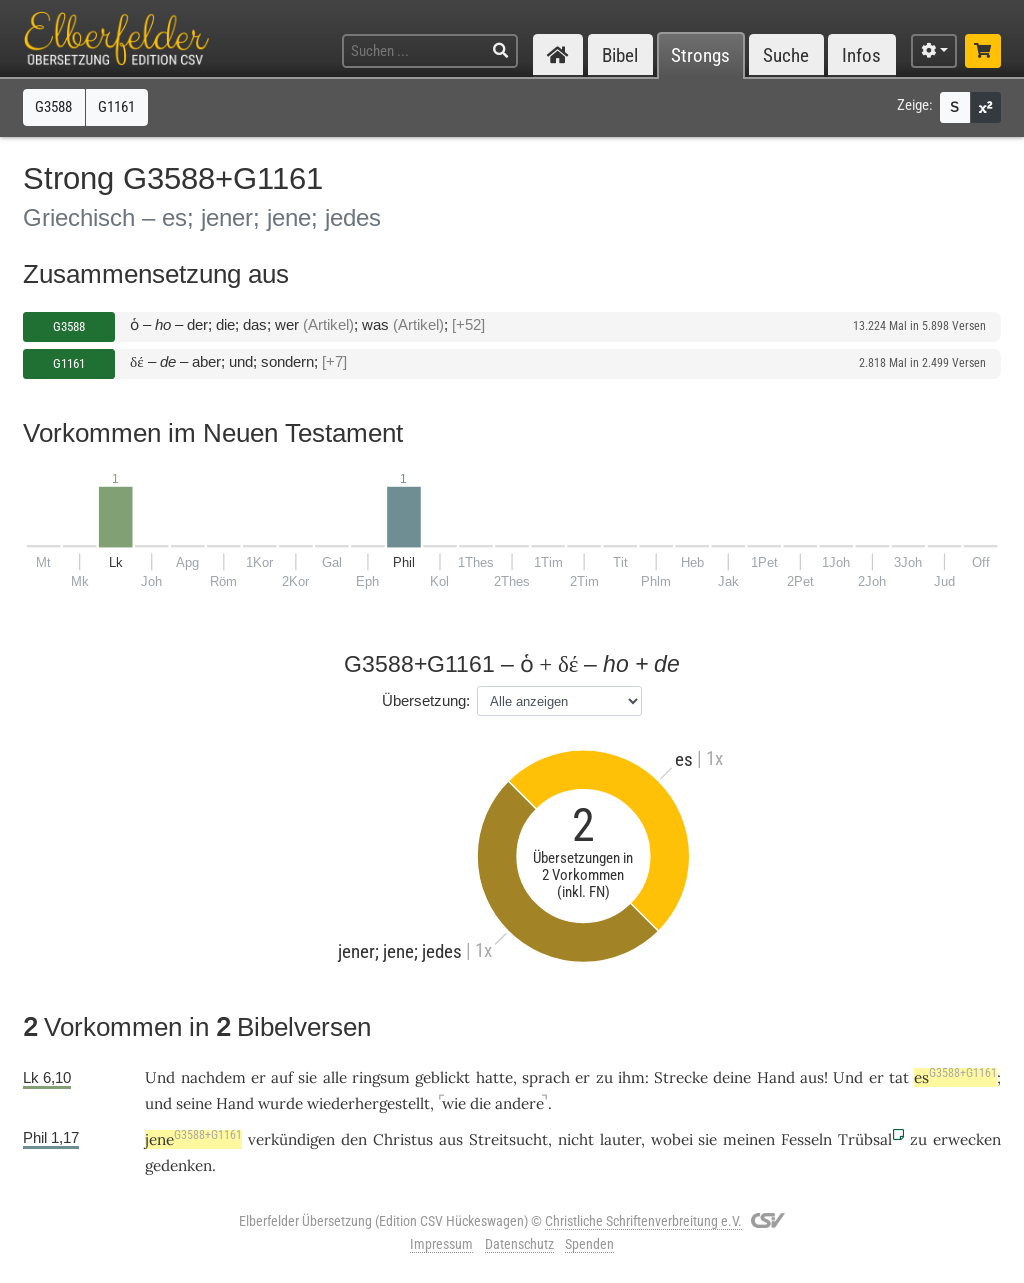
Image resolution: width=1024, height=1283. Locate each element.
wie (454, 1103)
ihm (631, 1077)
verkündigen (291, 1139)
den (354, 1139)
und (158, 1103)
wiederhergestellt (368, 1103)
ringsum (381, 1077)
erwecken (967, 1139)
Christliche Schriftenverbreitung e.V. (643, 1221)
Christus (403, 1139)
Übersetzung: (426, 700)
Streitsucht (508, 1139)
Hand (776, 1077)
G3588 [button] (53, 107)
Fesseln (806, 1139)
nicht (576, 1139)
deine (732, 1077)
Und (848, 1077)
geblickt (442, 1077)
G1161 (69, 363)
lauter (620, 1139)
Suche (786, 55)
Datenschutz (519, 1244)
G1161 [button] (116, 107)
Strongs (700, 55)
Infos (861, 55)
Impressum (441, 1244)
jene (193, 1139)
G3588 (69, 326)
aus (812, 1077)
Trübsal (865, 1139)
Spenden (589, 1244)
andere (519, 1103)
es (955, 1077)
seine (194, 1103)
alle (335, 1077)
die (480, 1103)
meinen (749, 1139)
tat (899, 1077)
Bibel (620, 55)
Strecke (681, 1077)
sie (307, 1077)
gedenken (178, 1165)
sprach (546, 1077)
